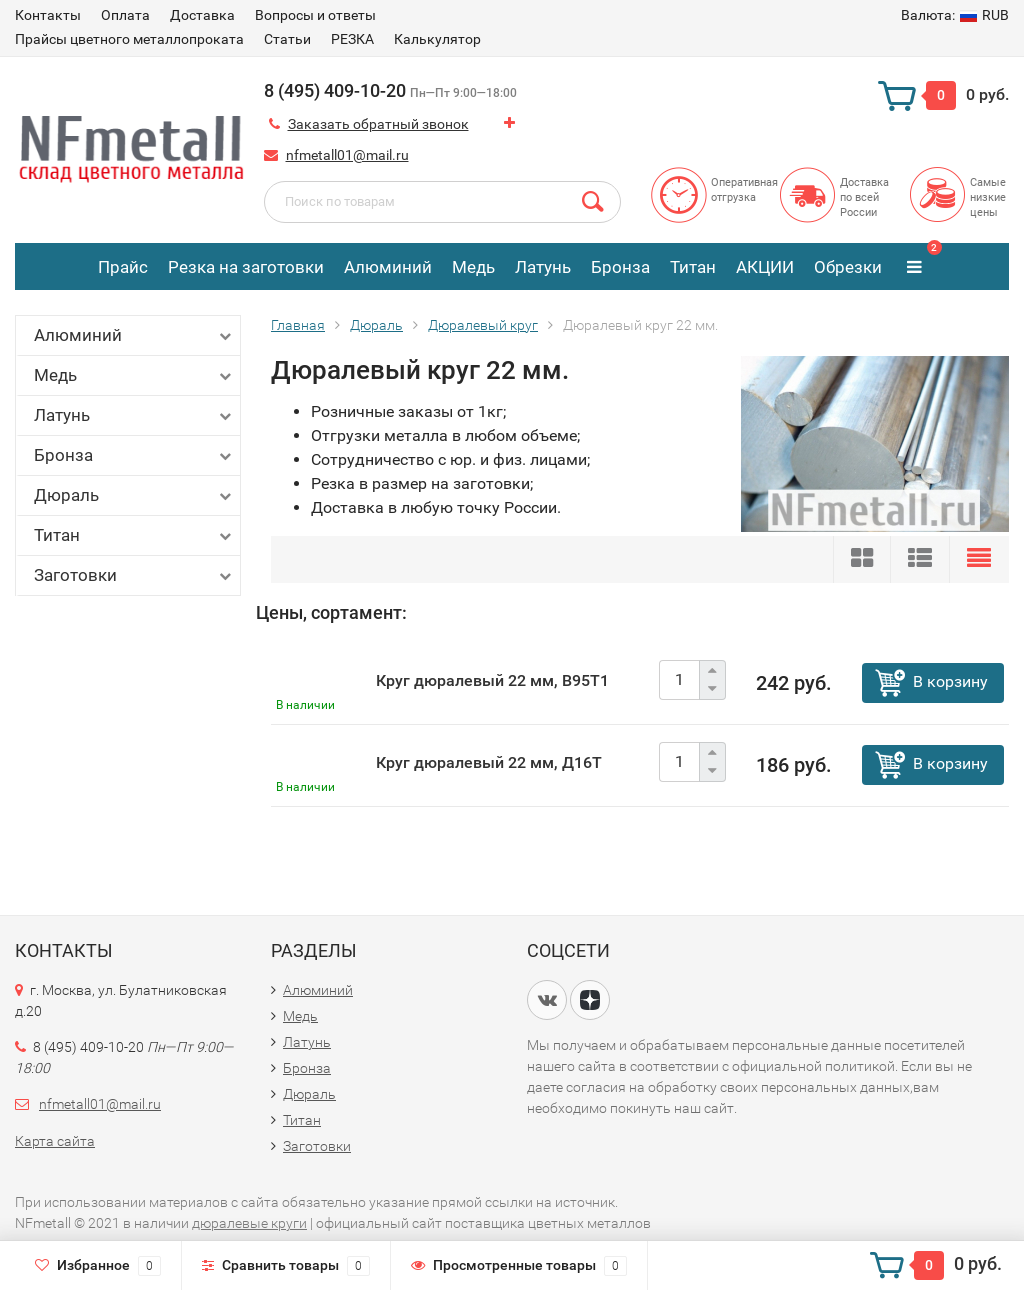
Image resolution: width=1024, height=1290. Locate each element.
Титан (693, 267)
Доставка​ (202, 15)
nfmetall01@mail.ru (347, 155)
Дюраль (134, 495)
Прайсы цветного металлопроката (129, 39)
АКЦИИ (765, 267)
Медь (473, 267)
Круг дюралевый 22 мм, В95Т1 (492, 680)
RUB (955, 15)
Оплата (125, 15)
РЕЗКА (352, 39)
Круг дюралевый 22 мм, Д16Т (489, 762)
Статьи (287, 39)
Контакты (48, 15)
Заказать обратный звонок (378, 124)
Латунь (543, 267)
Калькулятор (437, 39)
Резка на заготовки (246, 267)
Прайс (123, 267)
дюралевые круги (249, 1223)
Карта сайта (55, 1141)
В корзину (950, 681)
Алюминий (388, 267)
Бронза (620, 267)
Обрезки (848, 267)
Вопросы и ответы (315, 15)
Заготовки (134, 575)
